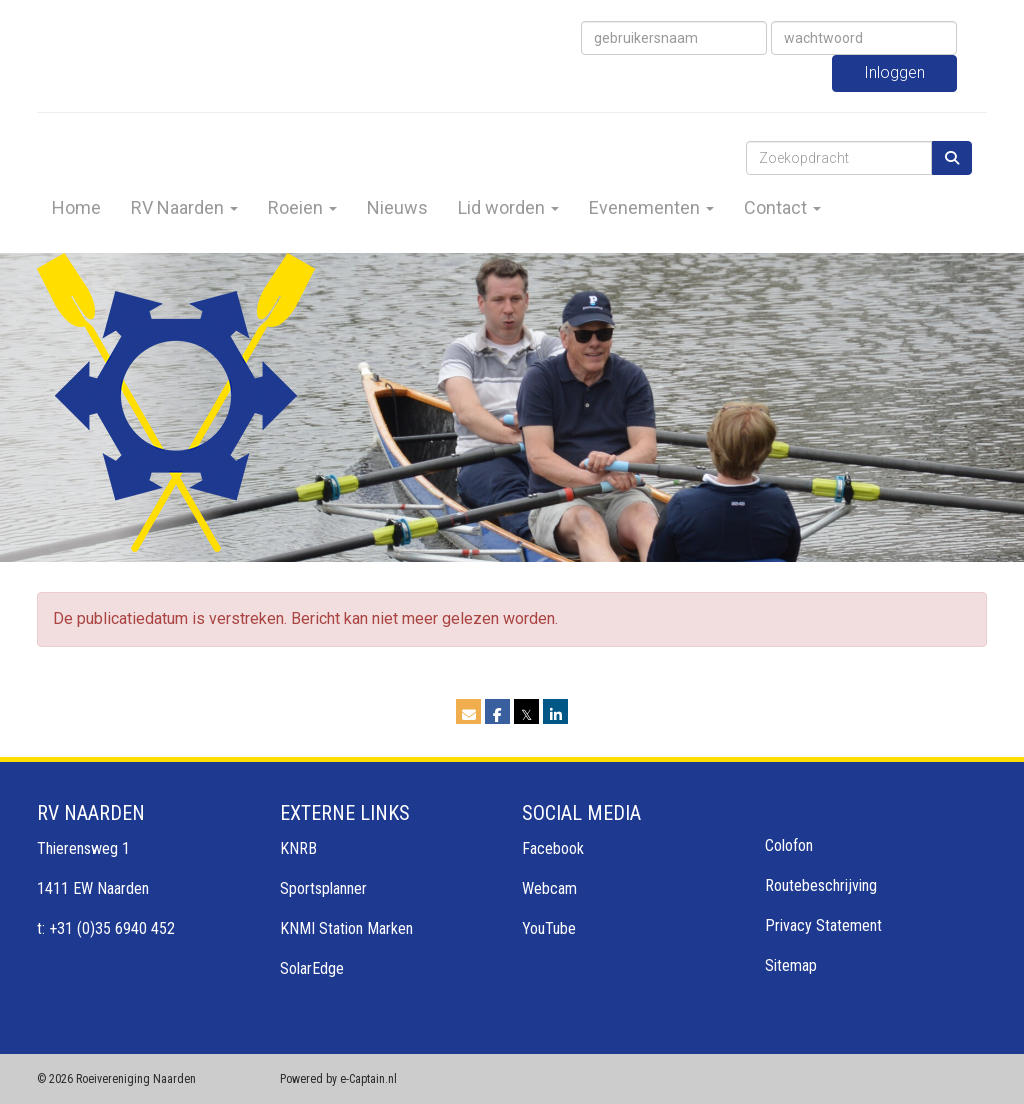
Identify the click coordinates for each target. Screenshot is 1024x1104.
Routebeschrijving (821, 885)
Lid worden (508, 207)
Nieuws (397, 207)
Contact (782, 207)
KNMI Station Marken (346, 928)
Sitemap (791, 965)
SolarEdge (312, 968)
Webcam (549, 888)
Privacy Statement (823, 925)
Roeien (302, 207)
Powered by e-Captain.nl (338, 1079)
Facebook (553, 848)
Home (76, 207)
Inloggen (894, 72)
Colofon (789, 845)
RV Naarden (184, 207)
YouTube (549, 928)
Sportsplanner (323, 888)
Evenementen (651, 207)
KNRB (298, 848)
